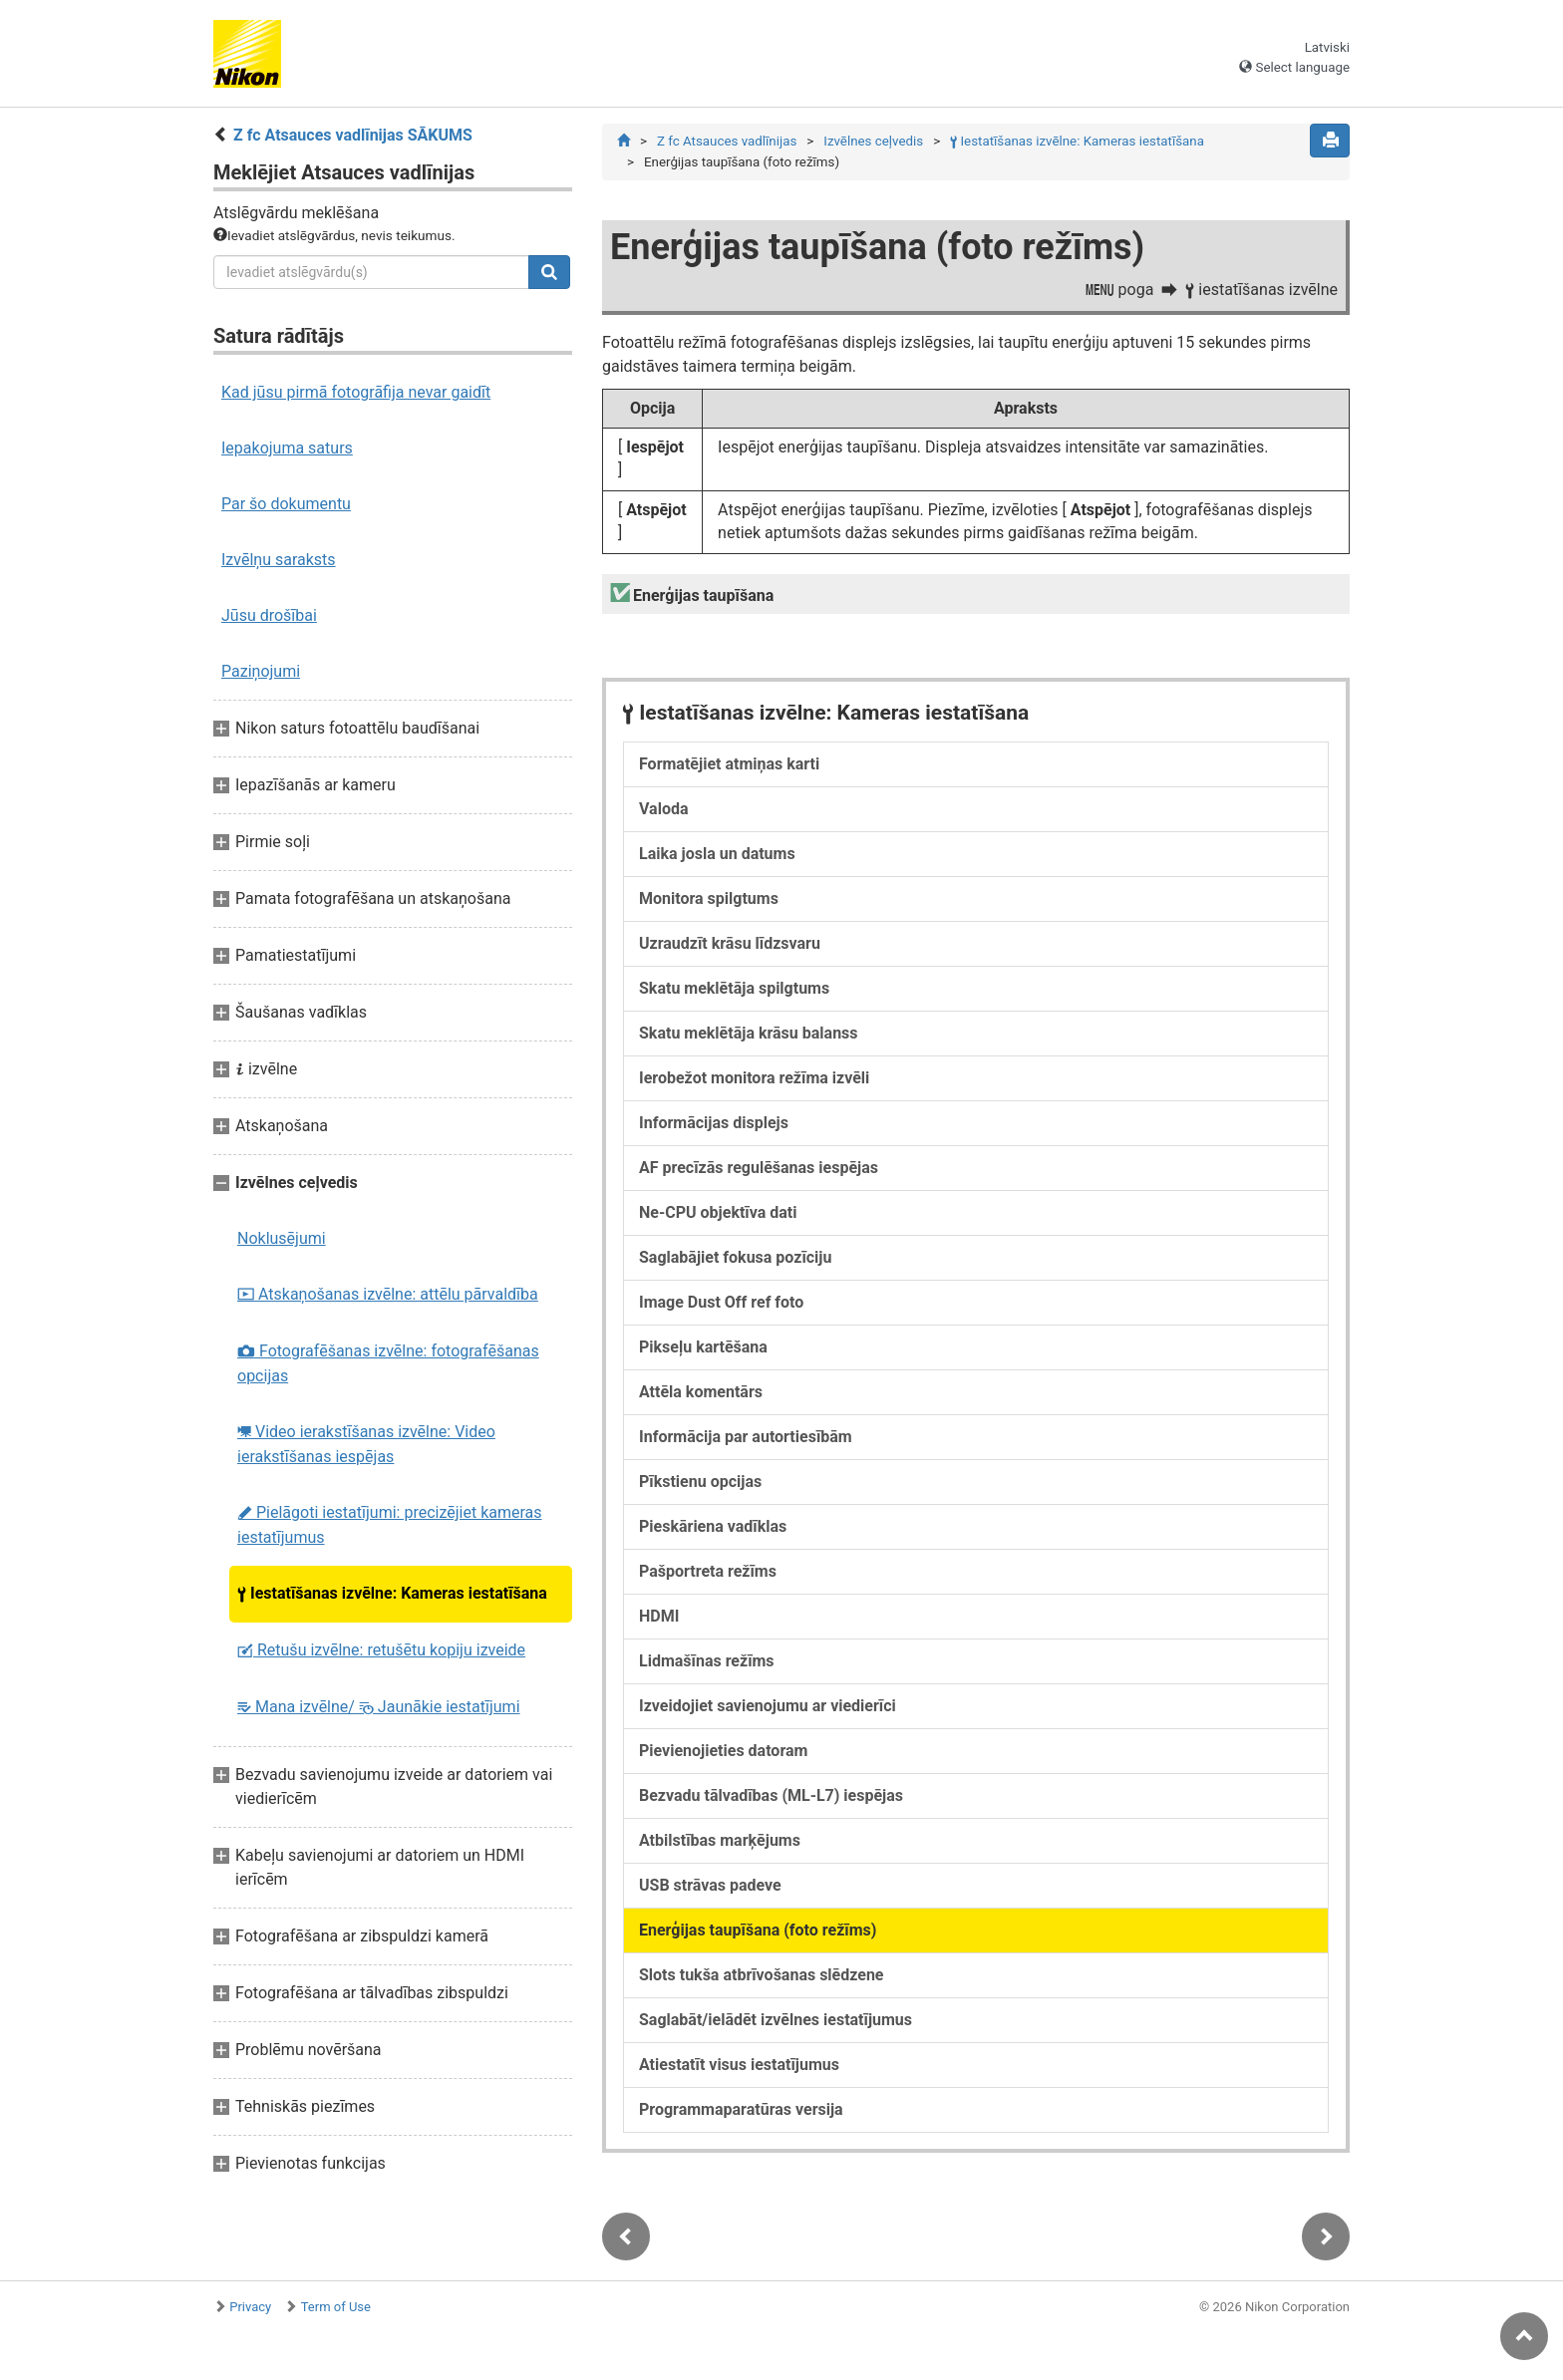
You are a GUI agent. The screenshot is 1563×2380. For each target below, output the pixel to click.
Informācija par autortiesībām (745, 1436)
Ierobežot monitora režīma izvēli (754, 1077)
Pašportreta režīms (708, 1571)
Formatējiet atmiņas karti (729, 763)
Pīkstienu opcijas (700, 1481)
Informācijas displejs (713, 1122)
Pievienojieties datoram (723, 1750)
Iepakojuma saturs (287, 448)
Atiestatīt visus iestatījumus (739, 2064)
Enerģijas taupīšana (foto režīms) (757, 1930)
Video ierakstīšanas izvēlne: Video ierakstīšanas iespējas (366, 1444)
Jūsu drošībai (269, 615)
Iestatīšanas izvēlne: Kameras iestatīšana (392, 1593)
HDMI (659, 1616)
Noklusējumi (281, 1238)
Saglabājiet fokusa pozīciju (735, 1257)
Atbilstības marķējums (719, 1840)
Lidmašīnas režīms (707, 1660)
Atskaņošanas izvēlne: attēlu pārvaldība (387, 1294)
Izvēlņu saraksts (278, 559)
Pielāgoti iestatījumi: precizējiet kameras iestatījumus (389, 1525)
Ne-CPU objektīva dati (717, 1212)
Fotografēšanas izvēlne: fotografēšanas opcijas (388, 1363)
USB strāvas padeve (710, 1885)
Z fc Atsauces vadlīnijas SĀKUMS (352, 135)
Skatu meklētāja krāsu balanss (748, 1033)
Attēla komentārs (701, 1391)
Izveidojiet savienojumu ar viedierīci (767, 1705)
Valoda (664, 808)
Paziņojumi (260, 671)
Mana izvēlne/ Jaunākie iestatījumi (378, 1706)
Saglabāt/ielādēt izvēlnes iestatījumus (775, 2019)
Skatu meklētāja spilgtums (734, 988)
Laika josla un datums (717, 853)
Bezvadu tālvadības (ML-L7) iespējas (771, 1795)
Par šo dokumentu (286, 503)
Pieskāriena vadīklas (712, 1526)
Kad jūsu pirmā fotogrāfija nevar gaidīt (355, 392)
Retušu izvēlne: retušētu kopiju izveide (381, 1649)
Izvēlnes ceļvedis (873, 141)
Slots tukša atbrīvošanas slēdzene (761, 1974)
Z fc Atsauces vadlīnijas (726, 141)
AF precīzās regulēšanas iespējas (758, 1167)
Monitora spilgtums (709, 898)
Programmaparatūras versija (741, 2109)
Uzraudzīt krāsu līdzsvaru (729, 943)
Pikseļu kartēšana (703, 1347)
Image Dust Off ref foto (721, 1302)
